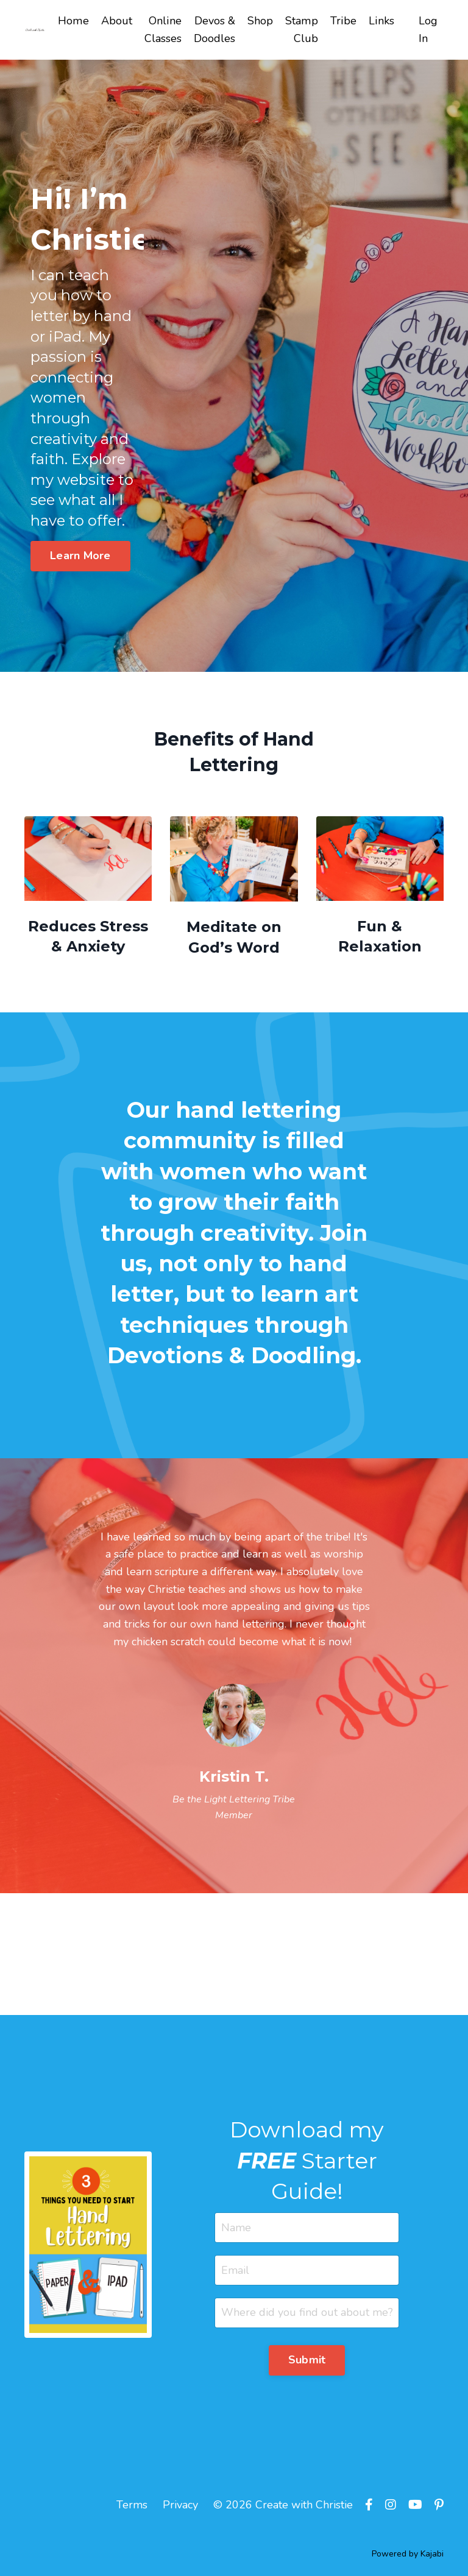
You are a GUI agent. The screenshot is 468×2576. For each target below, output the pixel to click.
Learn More (80, 555)
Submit (307, 2362)
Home (75, 20)
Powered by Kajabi (408, 2557)
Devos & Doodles (216, 29)
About (118, 20)
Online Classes (164, 29)
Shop (262, 20)
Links (381, 20)
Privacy (180, 2507)
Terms (131, 2507)
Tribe (344, 20)
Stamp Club (303, 29)
